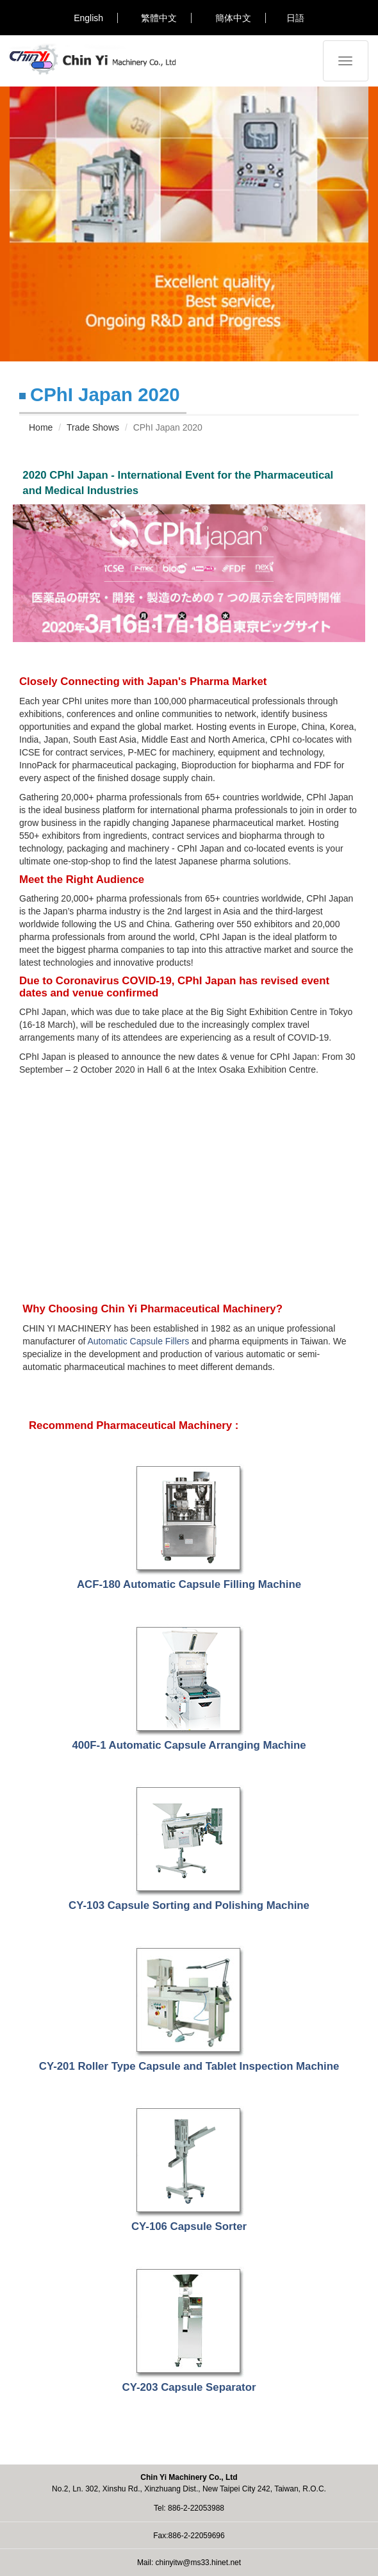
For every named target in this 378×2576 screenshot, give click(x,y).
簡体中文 (233, 18)
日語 (295, 18)
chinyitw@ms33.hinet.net (199, 2562)
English (88, 18)
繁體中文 (159, 18)
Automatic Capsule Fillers (138, 1341)
